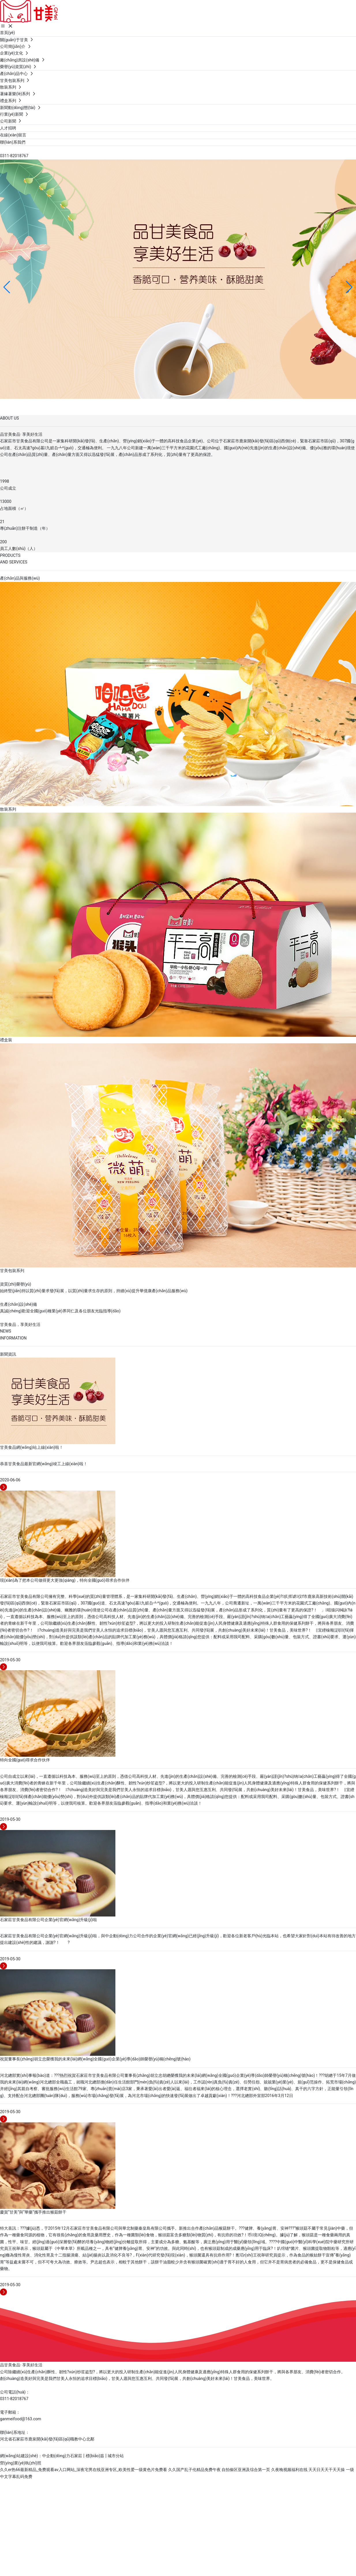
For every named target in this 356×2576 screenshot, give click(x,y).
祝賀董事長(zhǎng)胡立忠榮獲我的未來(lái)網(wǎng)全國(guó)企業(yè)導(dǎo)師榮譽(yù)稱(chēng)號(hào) (95, 2059)
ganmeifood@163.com (20, 2419)
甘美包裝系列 (12, 1270)
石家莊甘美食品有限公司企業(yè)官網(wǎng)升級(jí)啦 (48, 1919)
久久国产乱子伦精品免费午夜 (194, 2469)
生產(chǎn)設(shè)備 (18, 1304)
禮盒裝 (6, 1040)
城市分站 (116, 2455)
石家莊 (76, 2455)
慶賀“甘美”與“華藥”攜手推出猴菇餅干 (33, 2212)
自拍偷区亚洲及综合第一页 (246, 2469)
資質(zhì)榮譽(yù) (15, 1284)
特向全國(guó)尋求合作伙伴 (25, 1760)
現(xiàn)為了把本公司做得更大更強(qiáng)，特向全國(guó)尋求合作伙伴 (65, 1580)
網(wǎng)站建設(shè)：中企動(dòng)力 (35, 2455)
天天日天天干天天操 (326, 2469)
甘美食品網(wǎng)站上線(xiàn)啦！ (31, 1447)
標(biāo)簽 (95, 2455)
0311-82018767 (14, 155)
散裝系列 (8, 809)
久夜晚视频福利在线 (289, 2469)
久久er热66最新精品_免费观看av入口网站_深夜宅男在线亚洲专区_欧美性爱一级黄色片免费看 (83, 2469)
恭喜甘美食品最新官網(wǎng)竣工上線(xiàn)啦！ (43, 1463)
